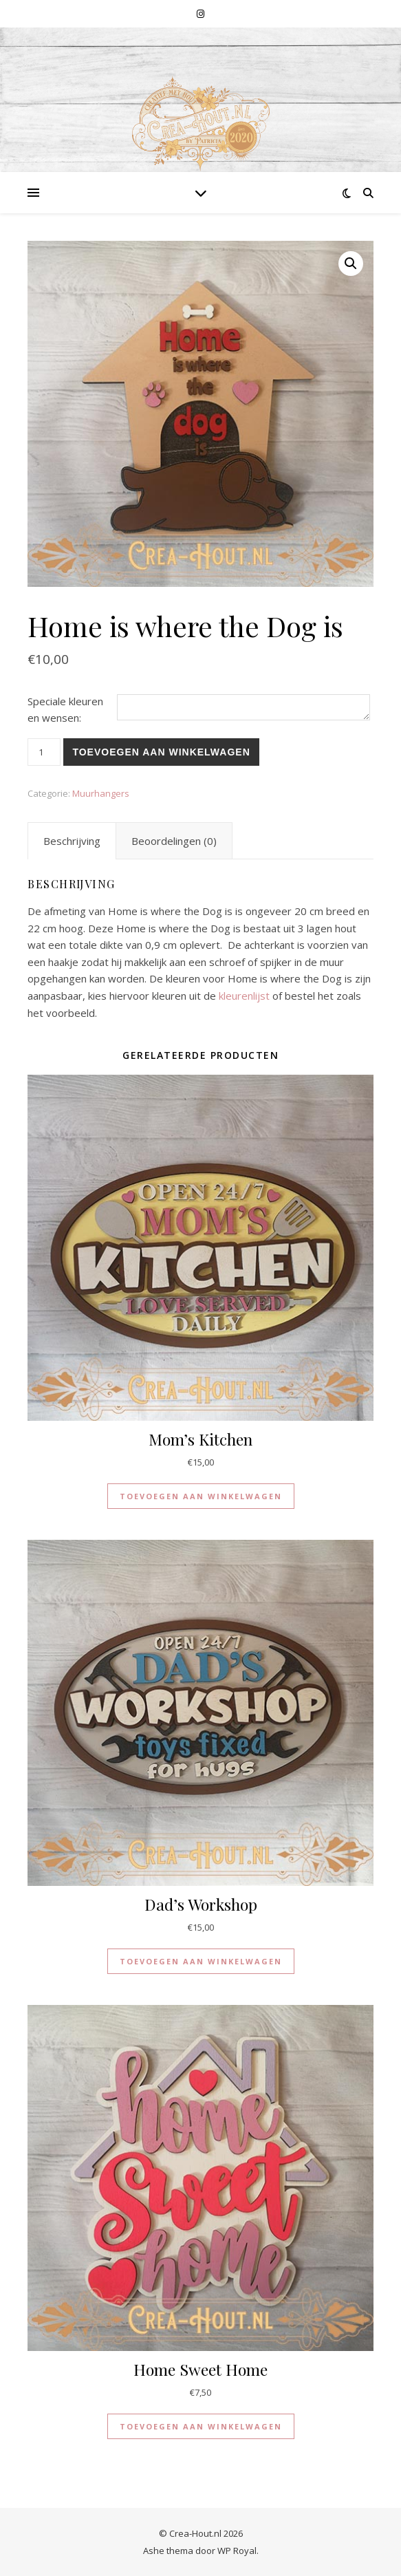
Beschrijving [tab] (71, 841)
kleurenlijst (244, 995)
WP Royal (237, 2550)
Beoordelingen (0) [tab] (174, 841)
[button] (350, 263)
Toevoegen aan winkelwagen (161, 752)
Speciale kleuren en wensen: (65, 709)
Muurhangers (100, 793)
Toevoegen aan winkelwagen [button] (201, 1496)
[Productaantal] (44, 752)
